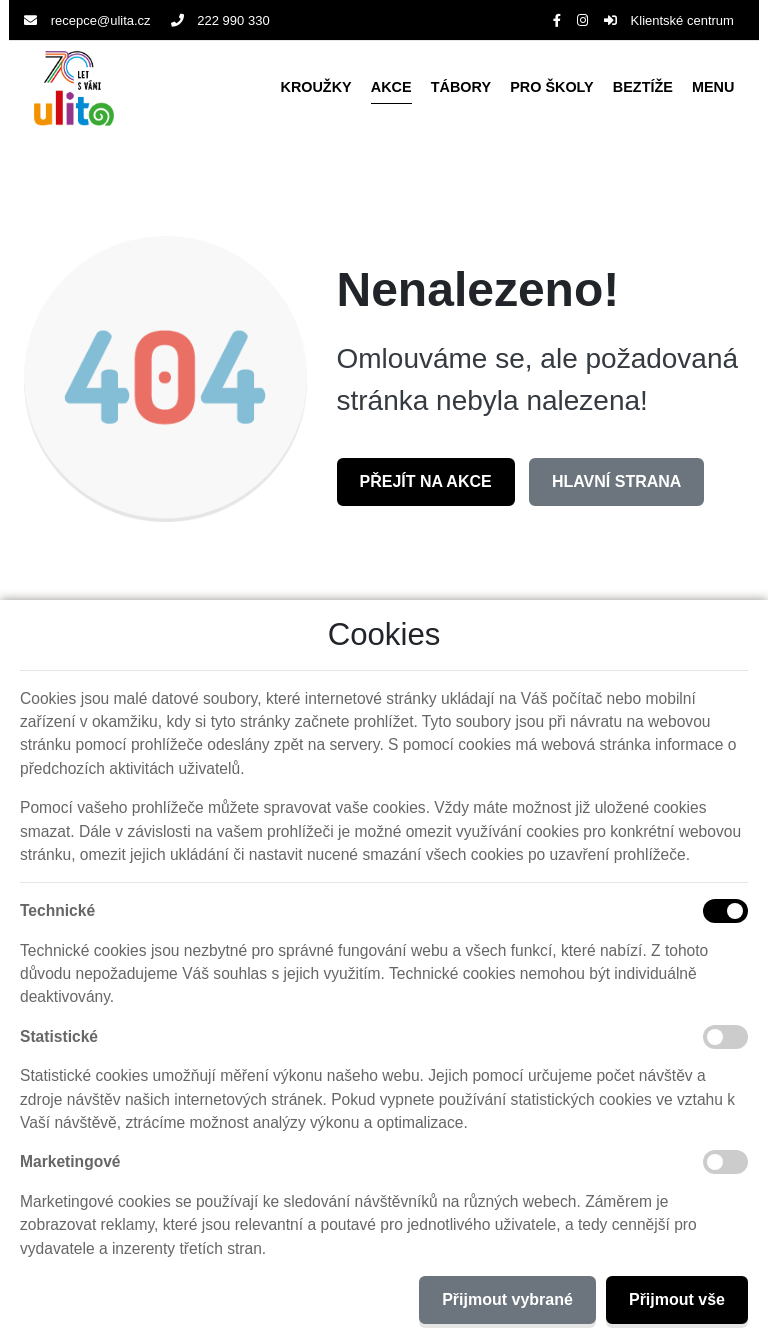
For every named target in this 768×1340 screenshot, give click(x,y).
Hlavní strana (616, 481)
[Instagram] (582, 20)
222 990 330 (220, 20)
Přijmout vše (677, 1299)
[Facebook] (557, 20)
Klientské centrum (669, 20)
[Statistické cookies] (725, 1037)
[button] (713, 88)
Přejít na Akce (426, 481)
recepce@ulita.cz (87, 20)
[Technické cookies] (725, 911)
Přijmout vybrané (507, 1299)
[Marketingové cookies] (725, 1162)
